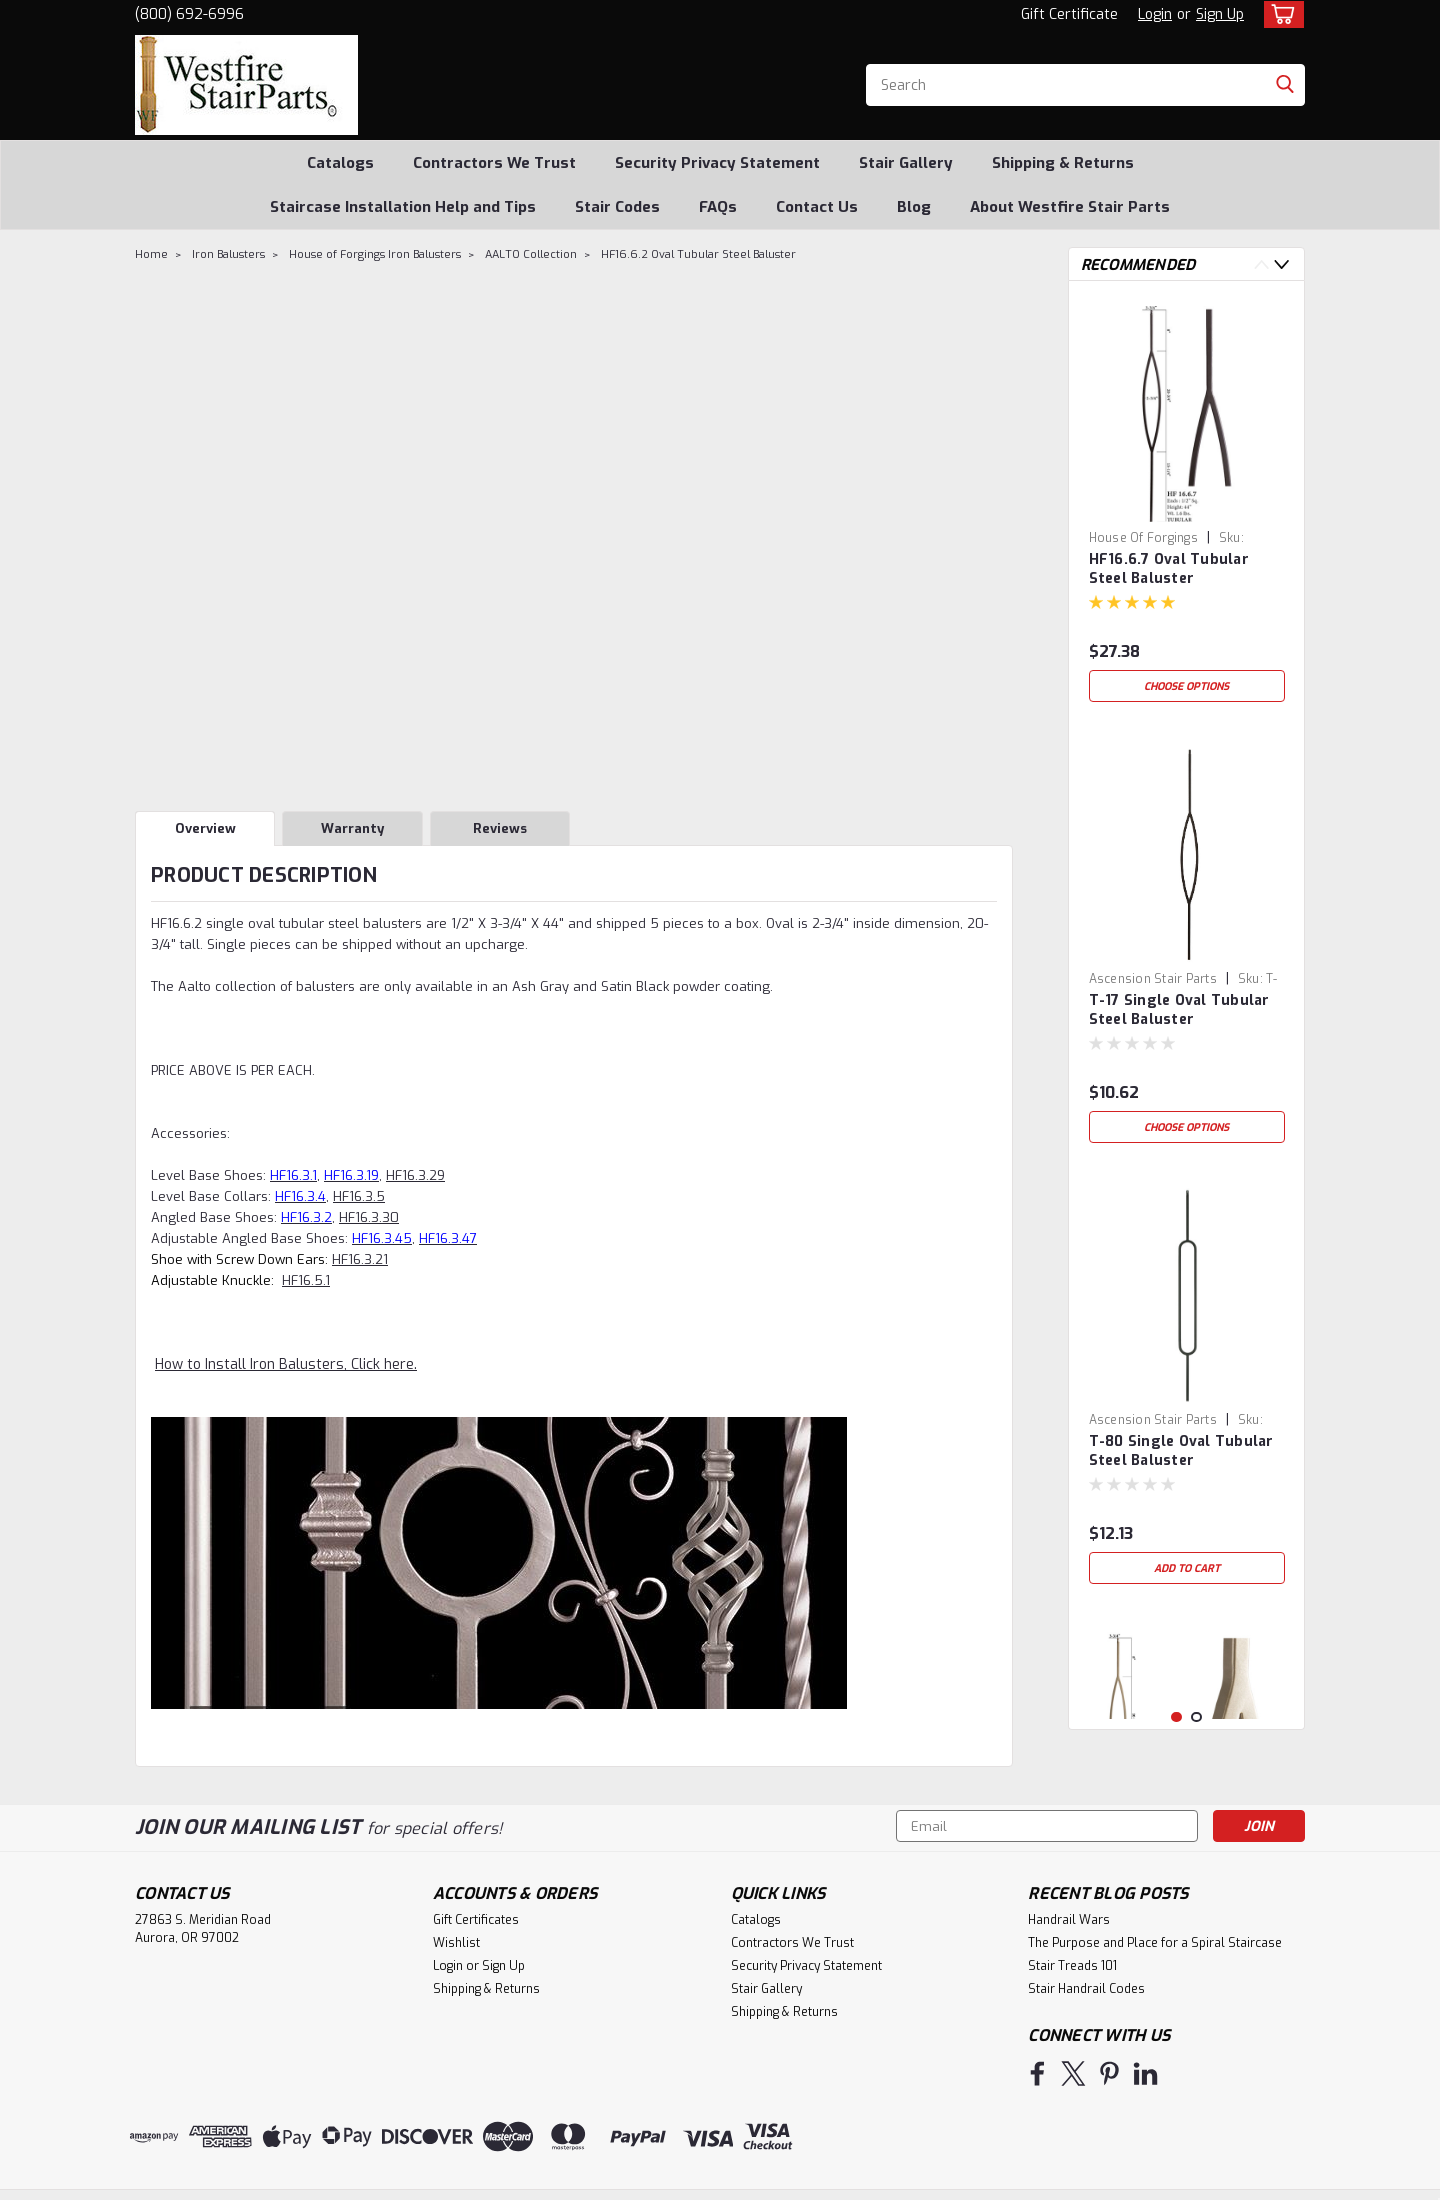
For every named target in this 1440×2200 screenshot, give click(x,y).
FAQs (718, 207)
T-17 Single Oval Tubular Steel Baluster (1179, 1010)
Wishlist (456, 1943)
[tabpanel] (1187, 504)
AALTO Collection (531, 254)
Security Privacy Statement (717, 163)
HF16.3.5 (359, 1196)
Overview (205, 828)
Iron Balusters (228, 254)
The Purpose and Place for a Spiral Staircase (1155, 1943)
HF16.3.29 (415, 1175)
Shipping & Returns (1063, 163)
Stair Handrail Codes (1086, 1989)
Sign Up (1220, 14)
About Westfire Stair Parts (1070, 207)
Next (1281, 264)
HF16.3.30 (369, 1217)
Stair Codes (617, 207)
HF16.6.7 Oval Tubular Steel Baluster (1169, 569)
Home (151, 254)
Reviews (500, 828)
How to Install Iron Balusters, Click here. (286, 1364)
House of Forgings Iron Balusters (375, 254)
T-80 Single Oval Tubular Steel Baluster (1181, 1451)
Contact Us (817, 207)
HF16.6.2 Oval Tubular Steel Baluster (698, 254)
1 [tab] (1176, 1717)
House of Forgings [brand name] (1143, 538)
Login (1155, 14)
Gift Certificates (476, 1920)
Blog (914, 207)
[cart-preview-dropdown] (1279, 14)
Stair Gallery (906, 163)
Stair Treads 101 (1072, 1966)
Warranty (352, 828)
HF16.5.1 (306, 1280)
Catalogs (340, 163)
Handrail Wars (1069, 1920)
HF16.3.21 (360, 1259)
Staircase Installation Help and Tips (403, 207)
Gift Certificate (1069, 14)
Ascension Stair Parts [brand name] (1153, 979)
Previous (1261, 264)
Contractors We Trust (494, 163)
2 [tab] (1196, 1717)
